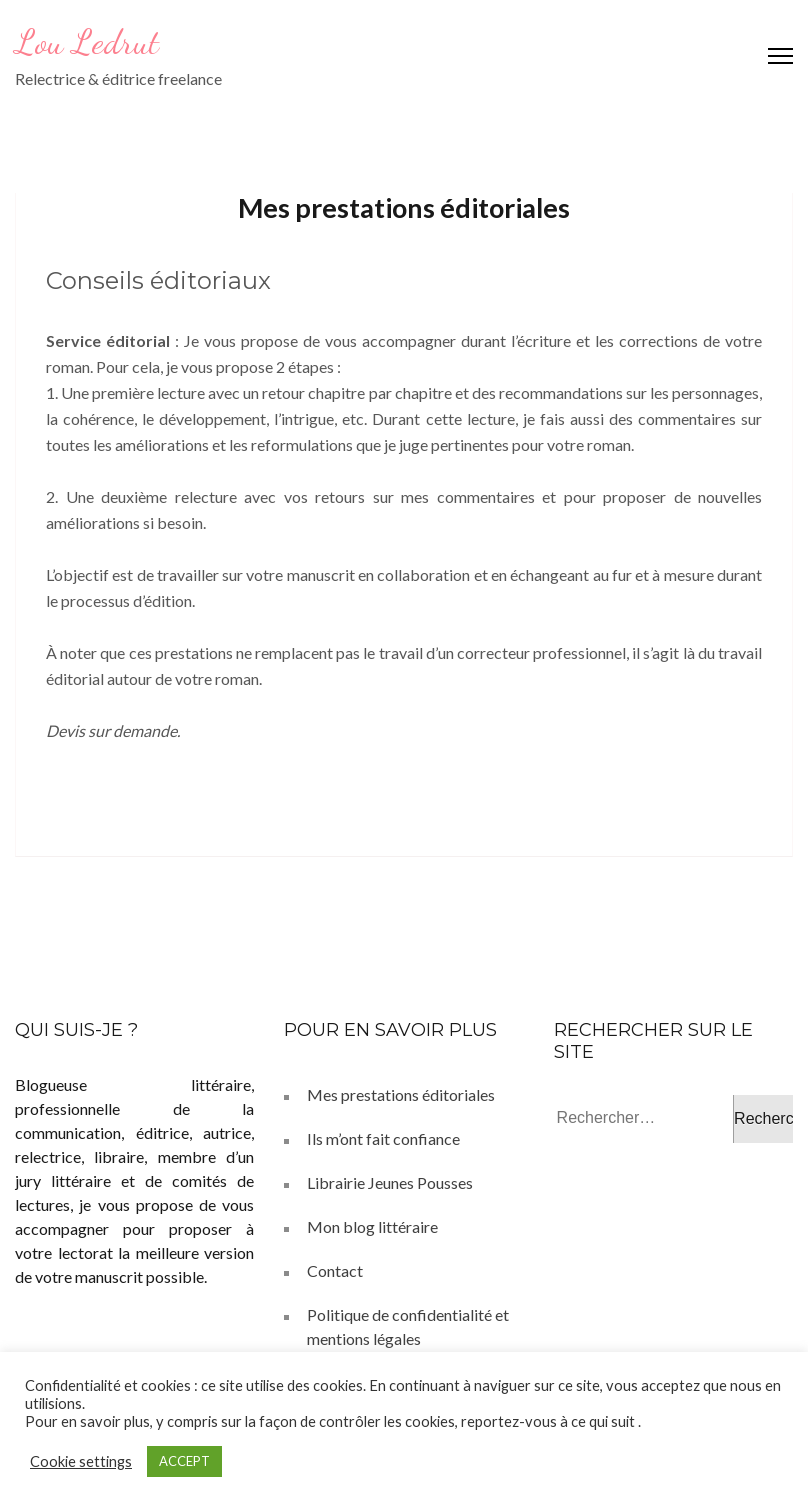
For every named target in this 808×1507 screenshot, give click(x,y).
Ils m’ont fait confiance (383, 1138)
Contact (335, 1270)
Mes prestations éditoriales (401, 1094)
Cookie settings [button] (81, 1461)
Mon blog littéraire (372, 1226)
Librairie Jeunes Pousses (390, 1182)
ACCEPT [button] (184, 1461)
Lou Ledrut (87, 42)
